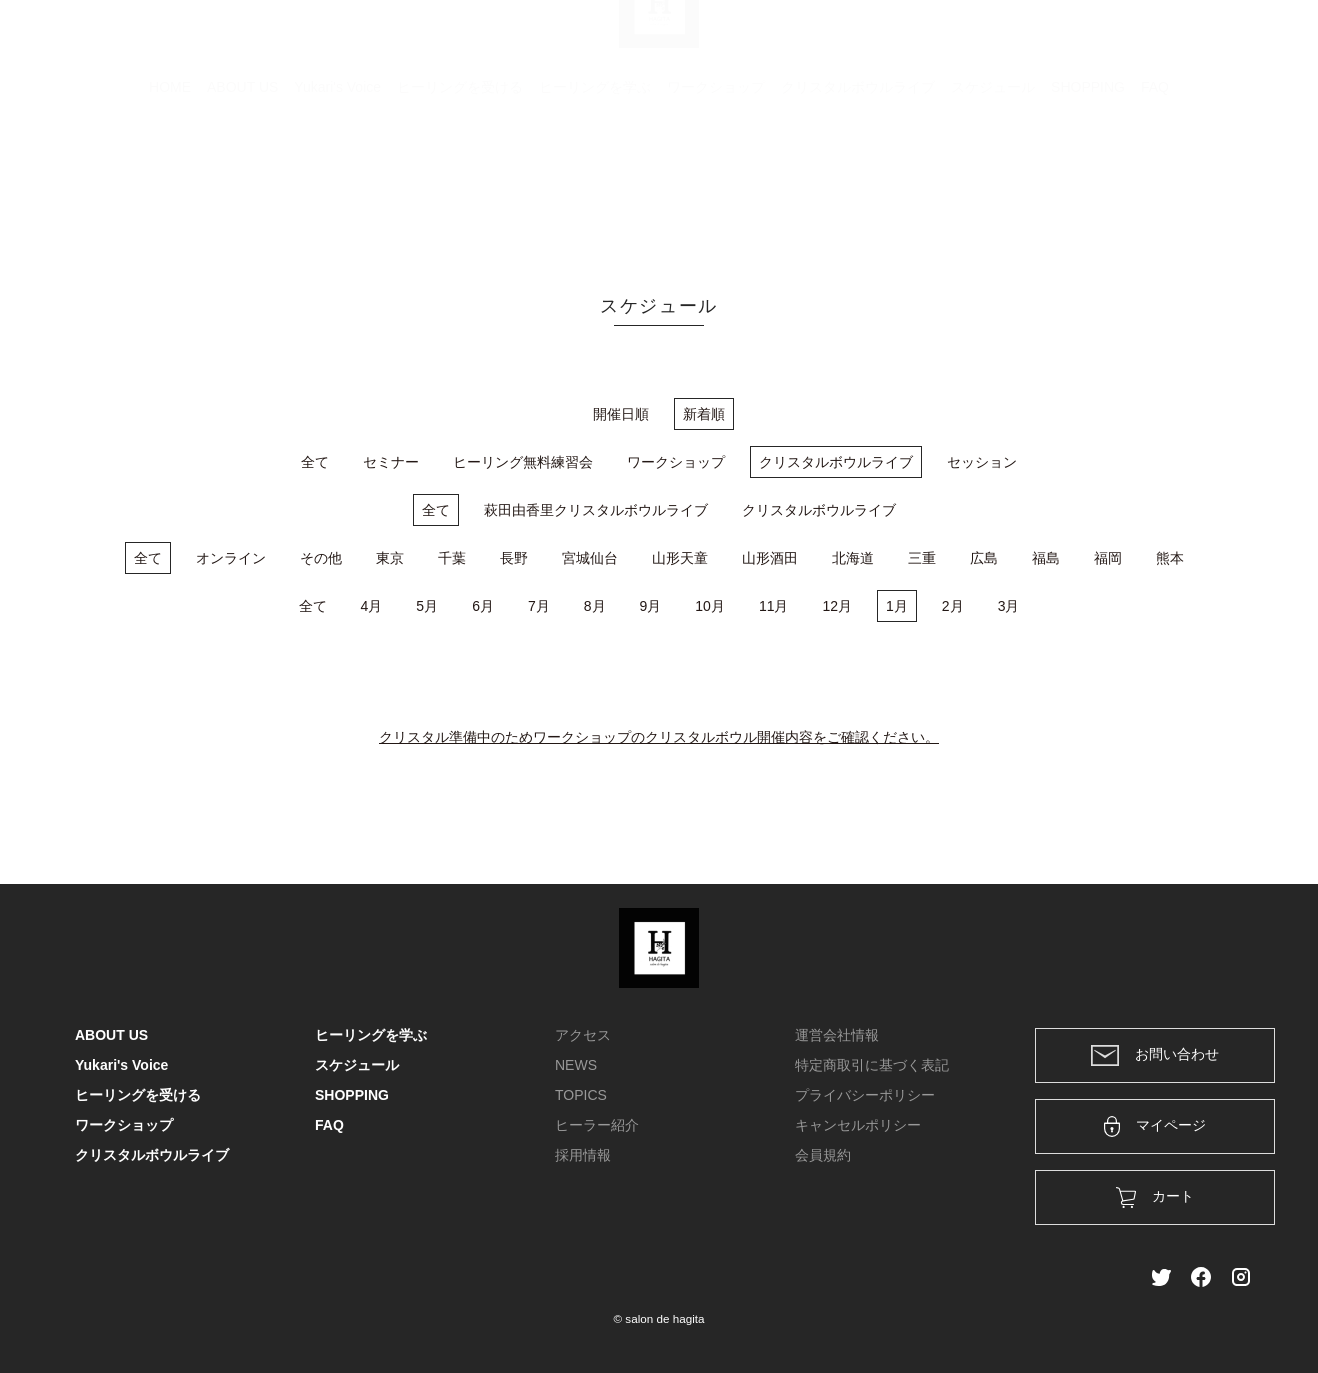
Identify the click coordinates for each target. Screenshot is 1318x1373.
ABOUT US (242, 185)
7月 (539, 606)
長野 (514, 558)
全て (315, 462)
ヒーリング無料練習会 (523, 462)
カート (1026, 42)
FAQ (1155, 185)
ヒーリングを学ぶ (595, 185)
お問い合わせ (1155, 1055)
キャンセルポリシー (858, 1125)
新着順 (704, 414)
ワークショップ (716, 185)
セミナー (391, 462)
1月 (897, 606)
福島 (1046, 558)
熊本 (1170, 558)
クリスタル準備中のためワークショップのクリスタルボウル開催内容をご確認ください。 (659, 737)
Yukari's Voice (337, 185)
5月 (427, 606)
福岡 (1108, 558)
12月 (837, 606)
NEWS (576, 1065)
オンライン (231, 558)
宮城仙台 (590, 558)
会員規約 (823, 1155)
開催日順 (621, 414)
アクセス (583, 1035)
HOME (170, 185)
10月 (710, 606)
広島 (984, 558)
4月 (372, 606)
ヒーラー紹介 (597, 1125)
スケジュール (993, 185)
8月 (595, 606)
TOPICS (581, 1095)
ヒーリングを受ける (460, 185)
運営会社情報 (837, 1035)
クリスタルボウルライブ (858, 185)
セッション (982, 462)
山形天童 (680, 558)
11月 (774, 606)
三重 (922, 558)
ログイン (1107, 42)
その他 (321, 558)
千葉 (452, 558)
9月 (651, 606)
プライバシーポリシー (865, 1095)
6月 (483, 606)
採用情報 (583, 1155)
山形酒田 (770, 558)
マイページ (1155, 1126)
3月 (1009, 606)
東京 (390, 558)
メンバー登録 (1208, 42)
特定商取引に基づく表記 (872, 1065)
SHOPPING (1088, 185)
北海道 (853, 558)
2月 (953, 606)
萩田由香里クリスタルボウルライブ (596, 510)
